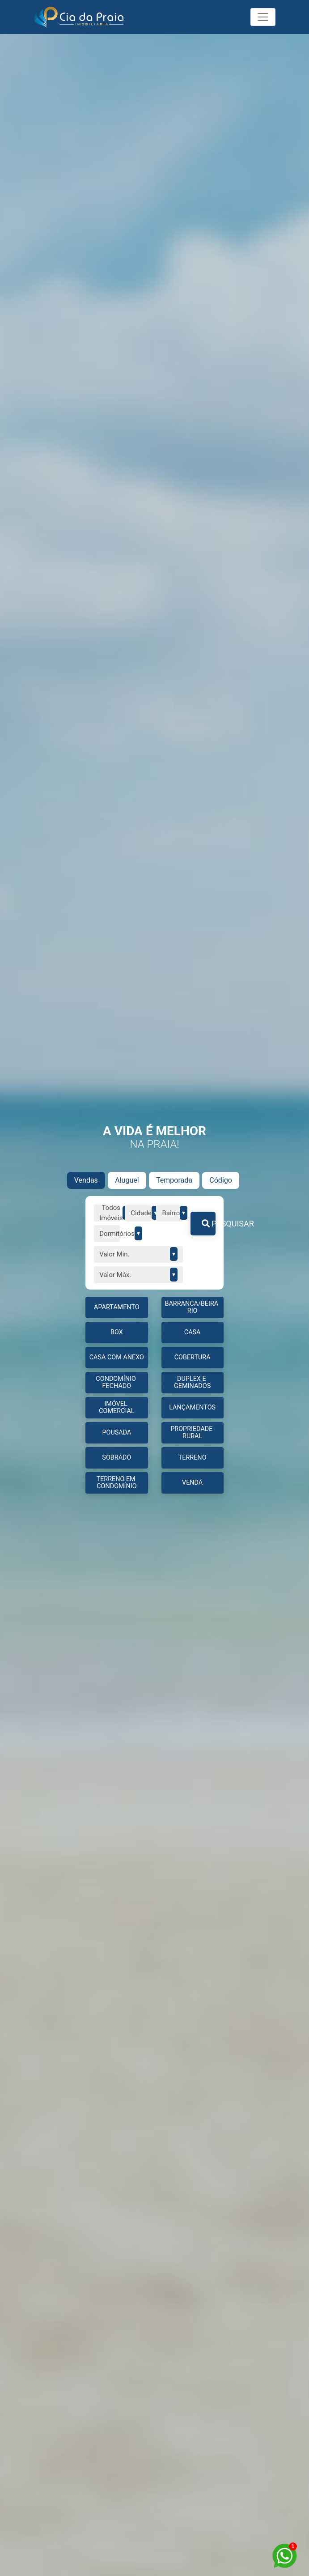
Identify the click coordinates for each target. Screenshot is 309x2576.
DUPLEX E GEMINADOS (192, 1382)
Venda (192, 1482)
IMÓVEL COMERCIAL (116, 1407)
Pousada (116, 1432)
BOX (116, 1332)
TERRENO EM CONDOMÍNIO (117, 1482)
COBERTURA (192, 1357)
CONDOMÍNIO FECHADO (116, 1382)
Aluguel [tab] (127, 1180)
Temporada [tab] (174, 1180)
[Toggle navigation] (262, 17)
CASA (192, 1332)
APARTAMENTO (117, 1307)
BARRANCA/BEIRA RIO (192, 1307)
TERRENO (192, 1457)
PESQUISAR (209, 1223)
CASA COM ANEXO (116, 1357)
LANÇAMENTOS (192, 1407)
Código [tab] (220, 1180)
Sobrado (116, 1457)
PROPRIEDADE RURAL (192, 1432)
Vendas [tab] (86, 1180)
